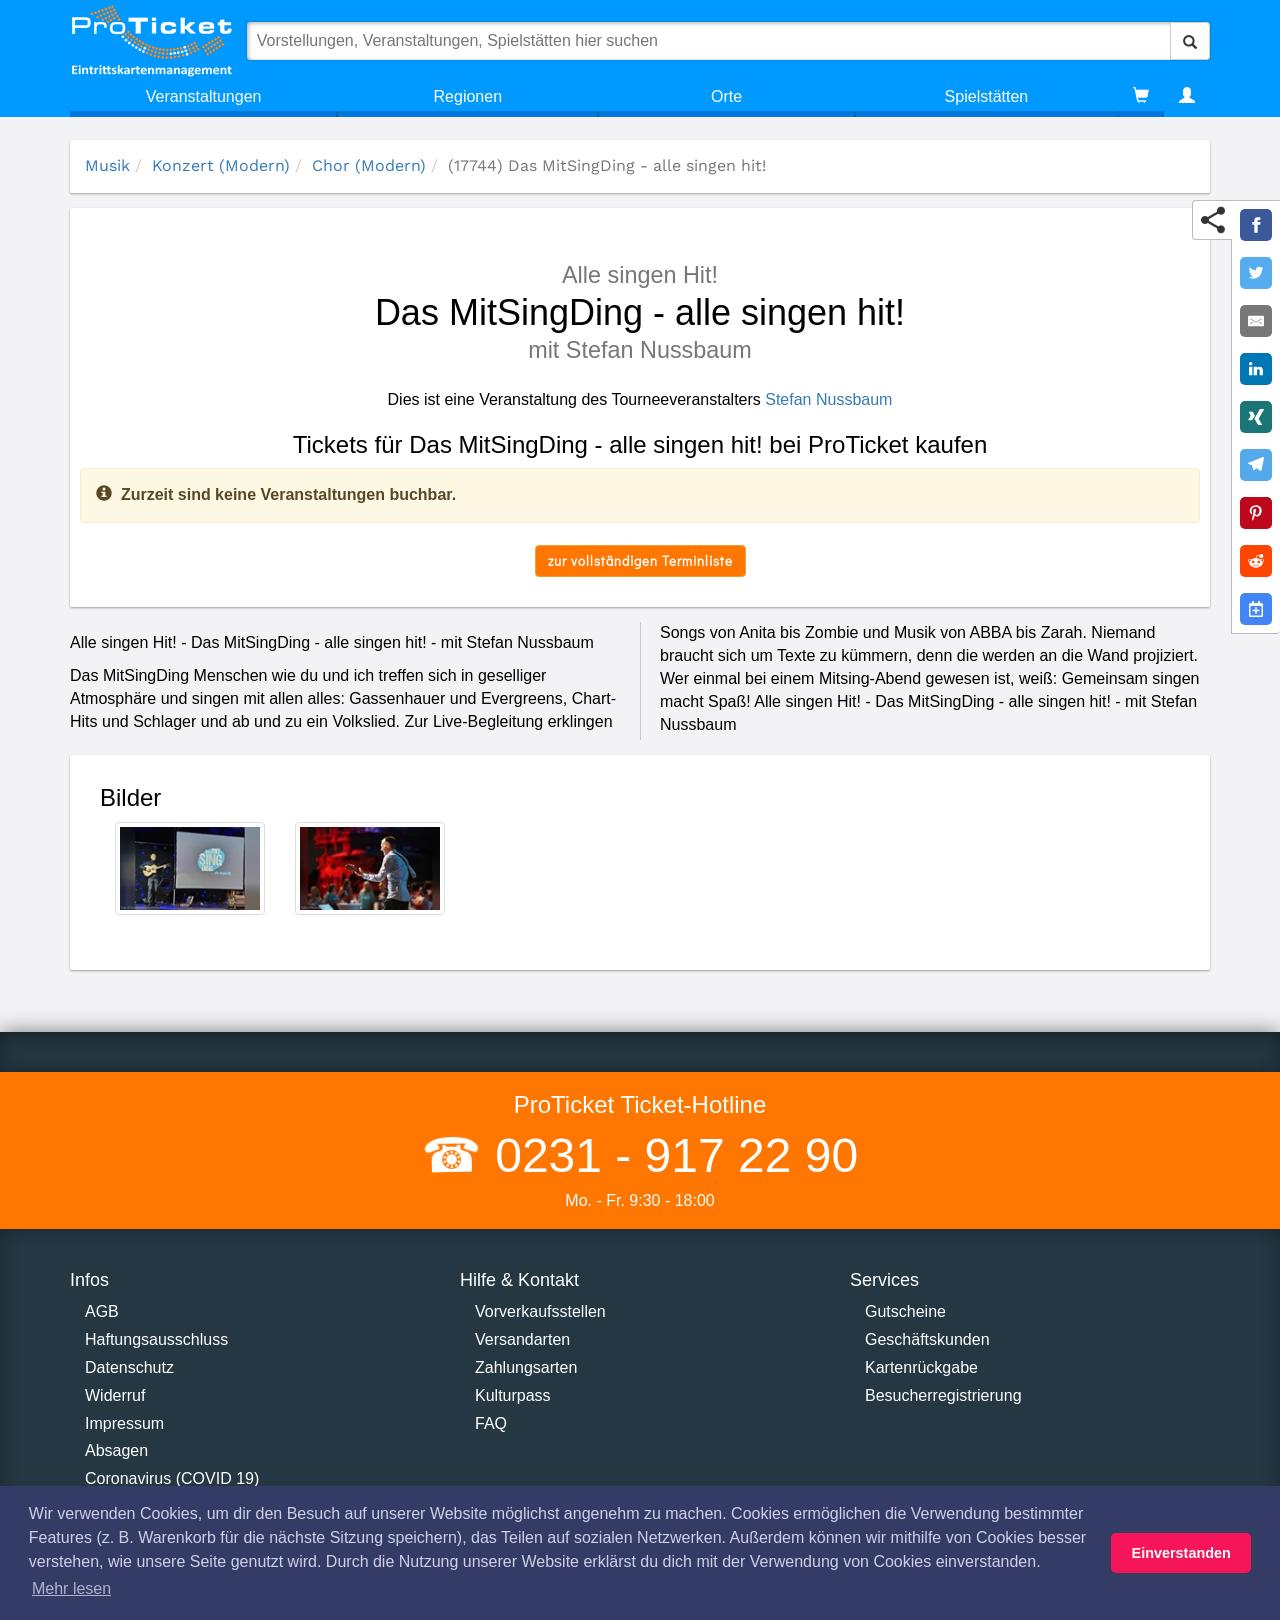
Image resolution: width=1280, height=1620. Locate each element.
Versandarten (522, 1339)
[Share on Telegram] (1256, 465)
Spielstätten (987, 96)
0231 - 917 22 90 (670, 1155)
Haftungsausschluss (156, 1339)
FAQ (491, 1423)
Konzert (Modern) (221, 165)
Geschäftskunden (927, 1339)
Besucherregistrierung (943, 1395)
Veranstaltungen (204, 96)
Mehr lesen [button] (71, 1588)
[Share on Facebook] (1256, 225)
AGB (102, 1311)
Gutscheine (905, 1311)
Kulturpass (513, 1395)
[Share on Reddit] (1256, 561)
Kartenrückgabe (921, 1367)
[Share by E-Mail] (1256, 321)
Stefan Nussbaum (828, 399)
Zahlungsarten (526, 1367)
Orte (726, 96)
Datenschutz (129, 1367)
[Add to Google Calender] (1256, 609)
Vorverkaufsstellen (540, 1311)
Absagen (116, 1450)
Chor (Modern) (369, 165)
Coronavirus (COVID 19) (172, 1478)
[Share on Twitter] (1256, 273)
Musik (107, 165)
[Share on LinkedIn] (1256, 369)
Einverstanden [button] (1181, 1553)
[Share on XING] (1256, 417)
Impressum (124, 1423)
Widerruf (115, 1395)
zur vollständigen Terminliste (640, 560)
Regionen (468, 96)
